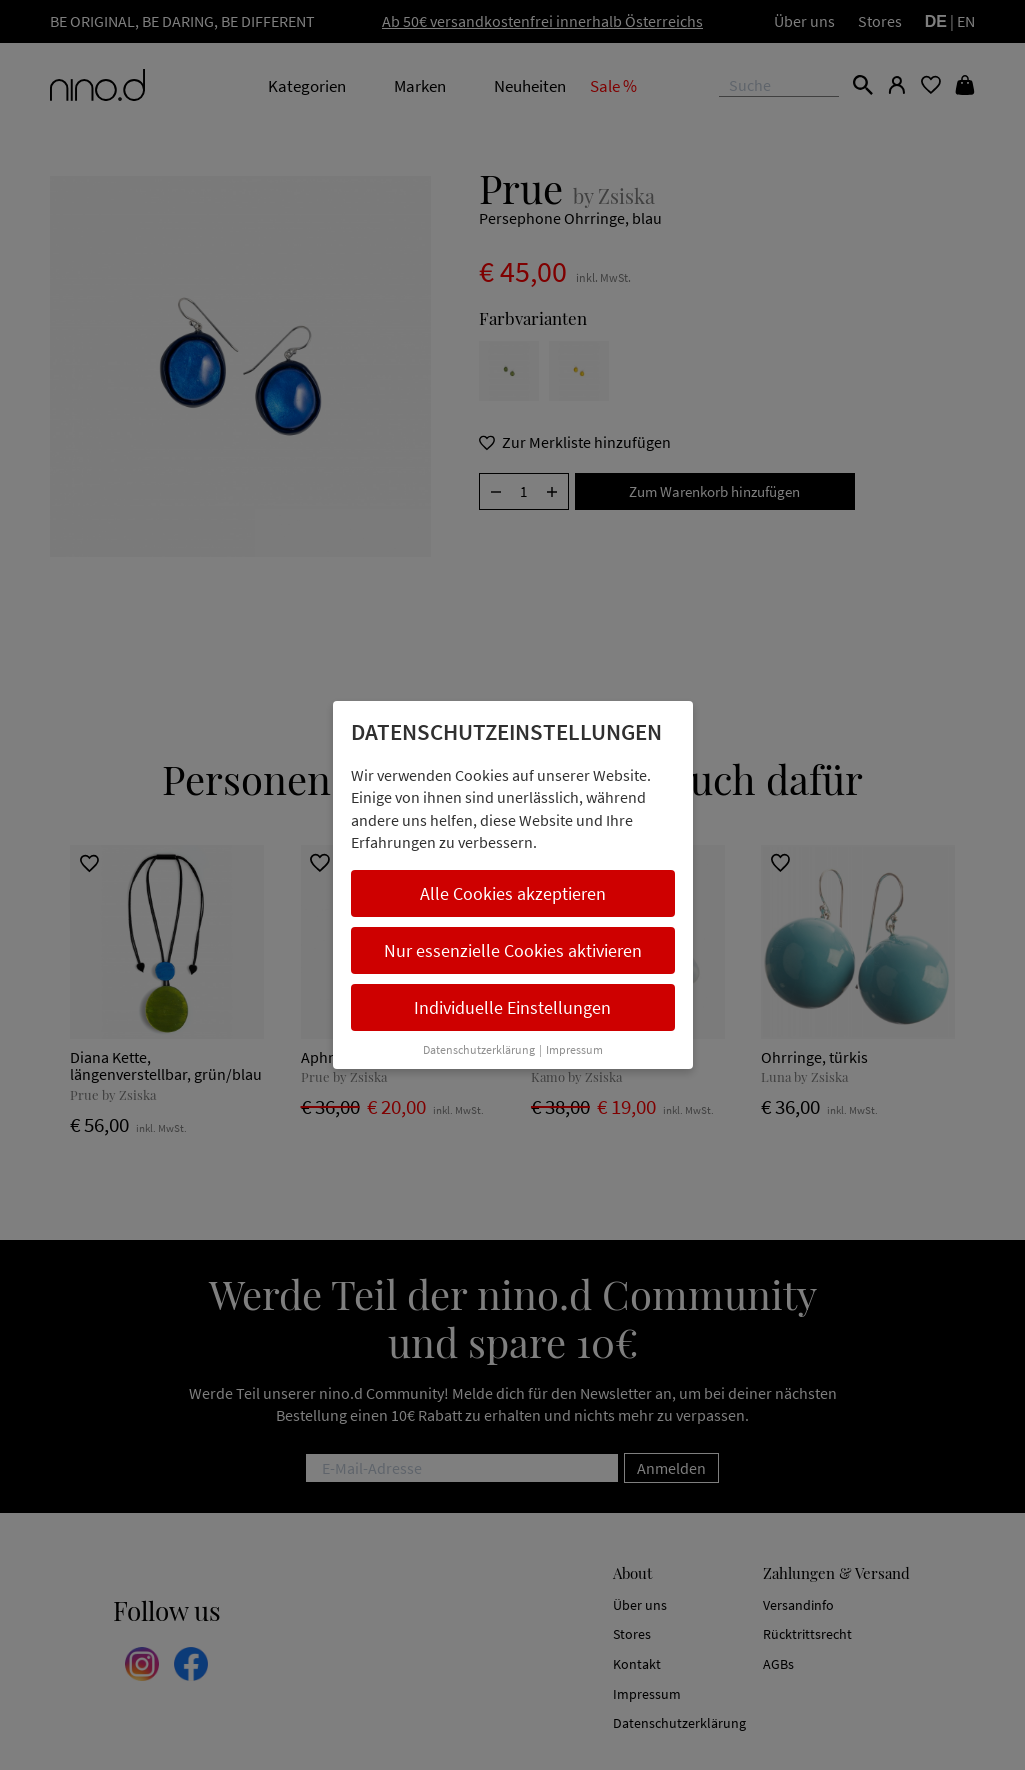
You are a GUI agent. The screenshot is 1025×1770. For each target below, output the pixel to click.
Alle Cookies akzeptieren (513, 893)
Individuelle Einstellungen (512, 1007)
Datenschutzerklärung (479, 1049)
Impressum (574, 1049)
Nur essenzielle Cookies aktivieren (513, 950)
